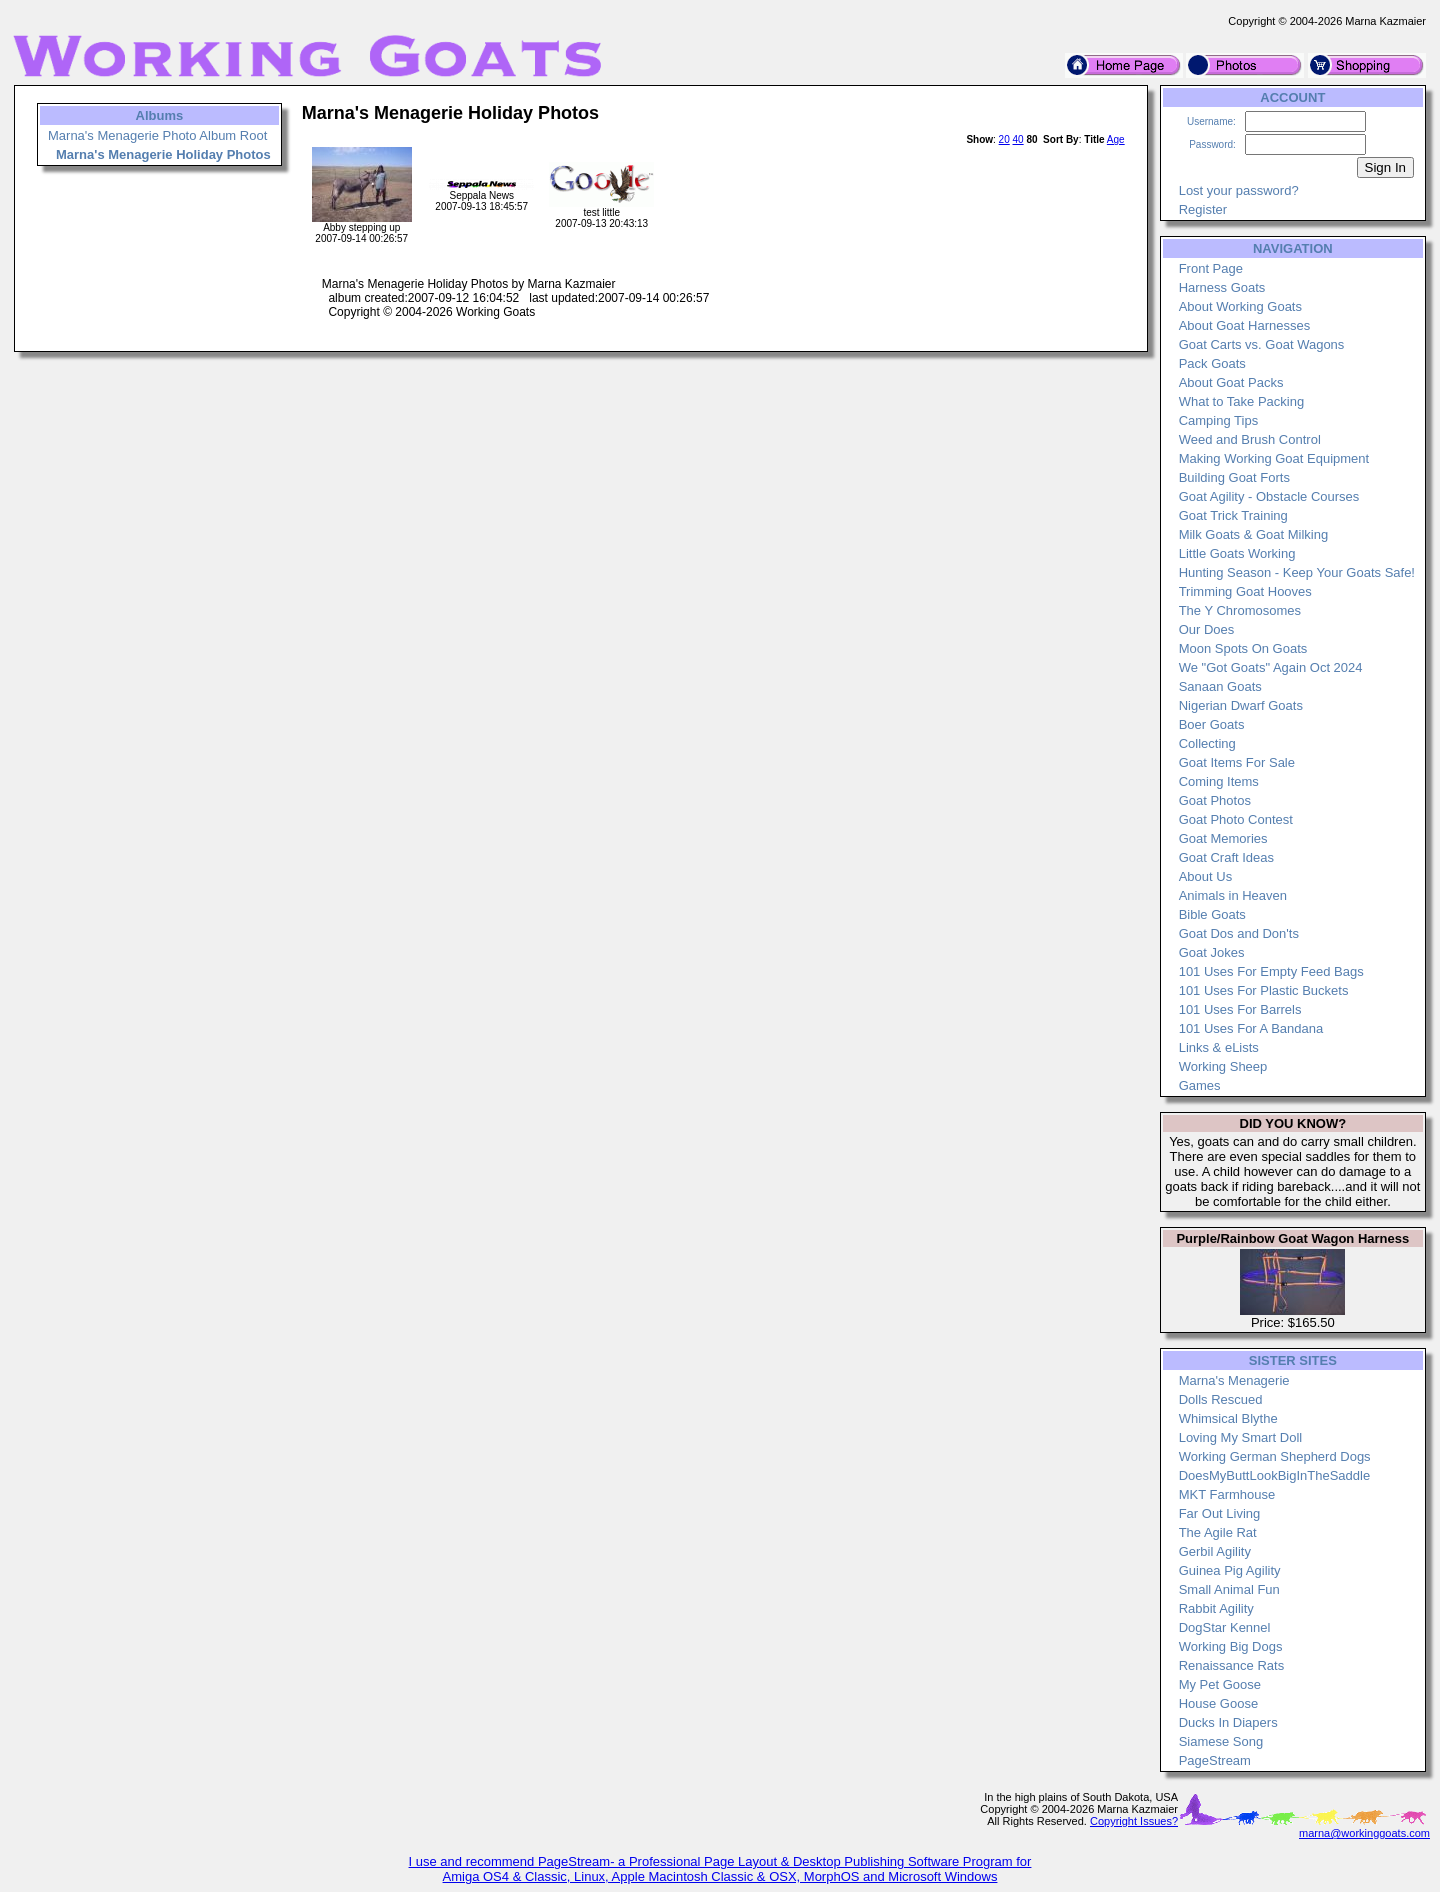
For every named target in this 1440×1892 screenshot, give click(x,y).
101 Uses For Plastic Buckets (1264, 990)
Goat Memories (1223, 838)
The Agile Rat (1218, 1532)
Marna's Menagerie (1234, 1380)
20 (1004, 139)
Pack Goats (1212, 363)
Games (1200, 1085)
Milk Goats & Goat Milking (1254, 534)
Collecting (1207, 743)
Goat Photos (1215, 800)
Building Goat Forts (1234, 477)
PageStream (1215, 1760)
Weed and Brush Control (1250, 439)
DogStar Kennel (1225, 1627)
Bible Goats (1212, 914)
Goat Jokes (1212, 952)
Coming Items (1219, 781)
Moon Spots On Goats (1243, 648)
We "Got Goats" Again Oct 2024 (1271, 667)
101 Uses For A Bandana (1251, 1028)
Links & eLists (1219, 1047)
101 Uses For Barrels (1240, 1009)
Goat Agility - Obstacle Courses (1269, 496)
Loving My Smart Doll (1241, 1437)
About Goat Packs (1231, 382)
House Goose (1219, 1703)
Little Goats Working (1237, 553)
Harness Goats (1222, 287)
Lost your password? (1239, 190)
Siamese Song (1221, 1741)
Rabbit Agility (1216, 1608)
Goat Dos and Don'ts (1239, 933)
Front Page (1211, 268)
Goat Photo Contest (1236, 819)
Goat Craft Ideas (1226, 857)
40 (1018, 139)
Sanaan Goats (1220, 686)
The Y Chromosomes (1240, 610)
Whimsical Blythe (1228, 1418)
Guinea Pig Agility (1230, 1570)
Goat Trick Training (1233, 515)
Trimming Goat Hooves (1245, 591)
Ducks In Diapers (1228, 1722)
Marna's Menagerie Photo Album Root (157, 135)
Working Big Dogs (1231, 1646)
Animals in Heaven (1233, 895)
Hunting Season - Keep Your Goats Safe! (1297, 572)
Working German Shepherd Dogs (1275, 1456)
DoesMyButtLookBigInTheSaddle (1275, 1475)
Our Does (1207, 629)
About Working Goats (1240, 306)
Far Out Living (1220, 1513)
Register (1203, 209)
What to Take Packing (1242, 401)
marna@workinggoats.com (1364, 1833)
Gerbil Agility (1215, 1551)
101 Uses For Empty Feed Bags (1271, 971)
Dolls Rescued (1221, 1399)
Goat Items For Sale (1237, 762)
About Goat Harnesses (1245, 325)
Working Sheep (1223, 1066)
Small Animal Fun (1229, 1589)
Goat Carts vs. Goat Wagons (1262, 344)
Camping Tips (1218, 420)
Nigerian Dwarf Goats (1241, 705)
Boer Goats (1212, 724)
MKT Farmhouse (1227, 1494)
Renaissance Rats (1232, 1665)
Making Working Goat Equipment (1274, 458)
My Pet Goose (1220, 1684)
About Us (1205, 876)
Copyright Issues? (1134, 1821)
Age (1116, 139)
